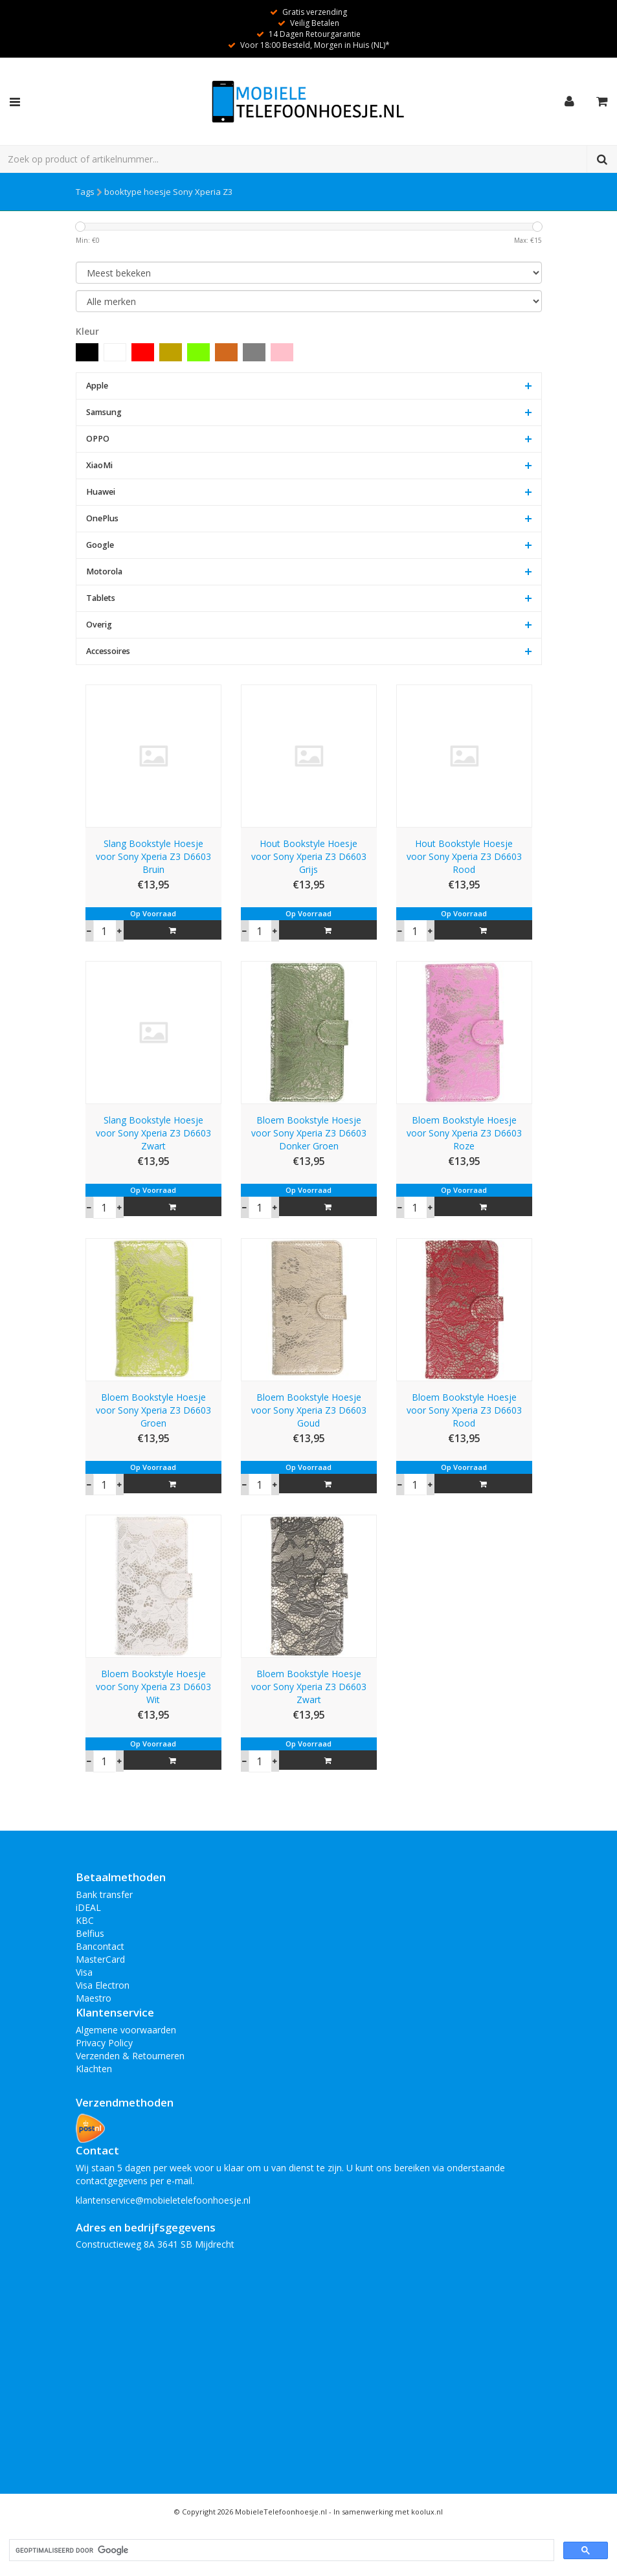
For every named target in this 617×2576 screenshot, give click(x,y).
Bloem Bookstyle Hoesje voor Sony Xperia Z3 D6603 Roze (464, 1133)
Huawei (100, 491)
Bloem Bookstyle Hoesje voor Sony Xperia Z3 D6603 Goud (308, 1410)
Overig (99, 624)
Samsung (104, 412)
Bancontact (100, 1946)
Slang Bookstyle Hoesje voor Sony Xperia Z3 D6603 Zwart (153, 1133)
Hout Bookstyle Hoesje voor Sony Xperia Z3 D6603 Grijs (308, 856)
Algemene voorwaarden (126, 2030)
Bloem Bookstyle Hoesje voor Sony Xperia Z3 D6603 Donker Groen (308, 1133)
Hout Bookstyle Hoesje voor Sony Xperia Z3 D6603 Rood (464, 856)
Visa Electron (102, 1985)
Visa (84, 1972)
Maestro (93, 1998)
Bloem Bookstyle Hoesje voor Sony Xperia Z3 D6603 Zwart (308, 1686)
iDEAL (88, 1907)
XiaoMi (99, 465)
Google (100, 544)
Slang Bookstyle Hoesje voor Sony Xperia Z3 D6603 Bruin (153, 856)
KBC (85, 1920)
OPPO (97, 438)
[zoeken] (280, 2550)
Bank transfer (104, 1894)
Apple (97, 385)
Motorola (104, 571)
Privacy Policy (104, 2043)
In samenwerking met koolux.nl (388, 2511)
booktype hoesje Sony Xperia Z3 (168, 192)
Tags (85, 192)
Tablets (100, 598)
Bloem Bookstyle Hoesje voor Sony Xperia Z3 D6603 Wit (153, 1686)
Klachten (94, 2068)
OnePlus (102, 518)
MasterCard (100, 1959)
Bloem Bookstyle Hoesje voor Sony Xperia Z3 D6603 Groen (153, 1410)
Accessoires (108, 651)
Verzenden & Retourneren (130, 2056)
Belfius (90, 1933)
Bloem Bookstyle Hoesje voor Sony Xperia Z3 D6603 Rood (464, 1410)
